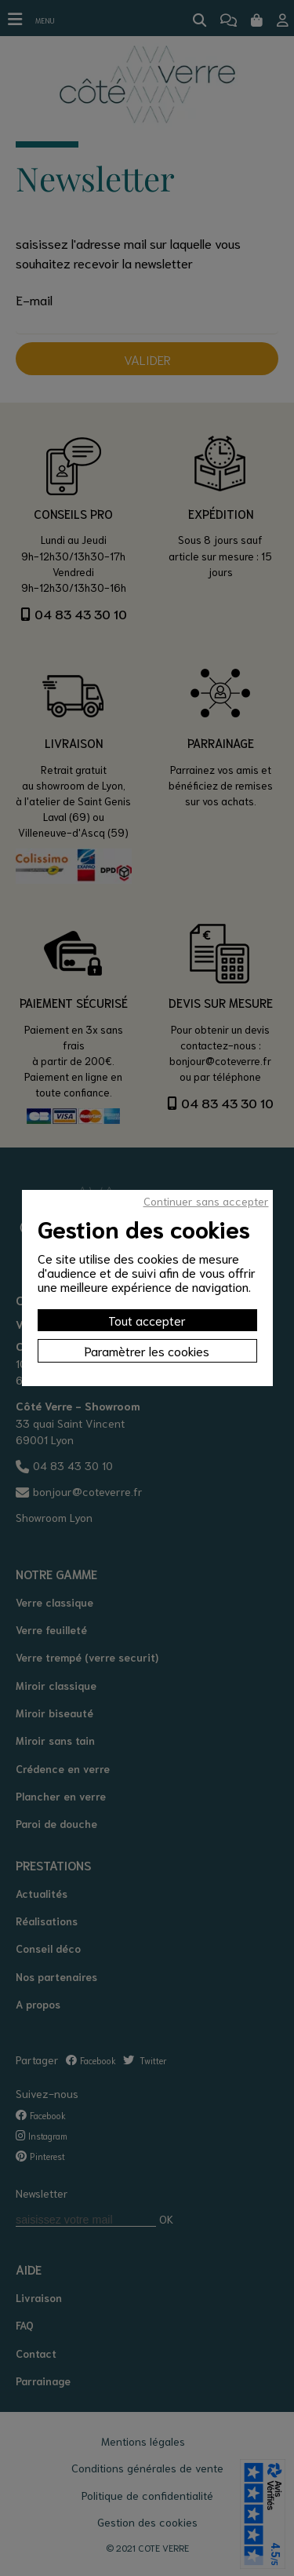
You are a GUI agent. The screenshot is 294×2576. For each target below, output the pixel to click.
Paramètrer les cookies (147, 1350)
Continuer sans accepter (206, 1201)
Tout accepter (147, 1320)
